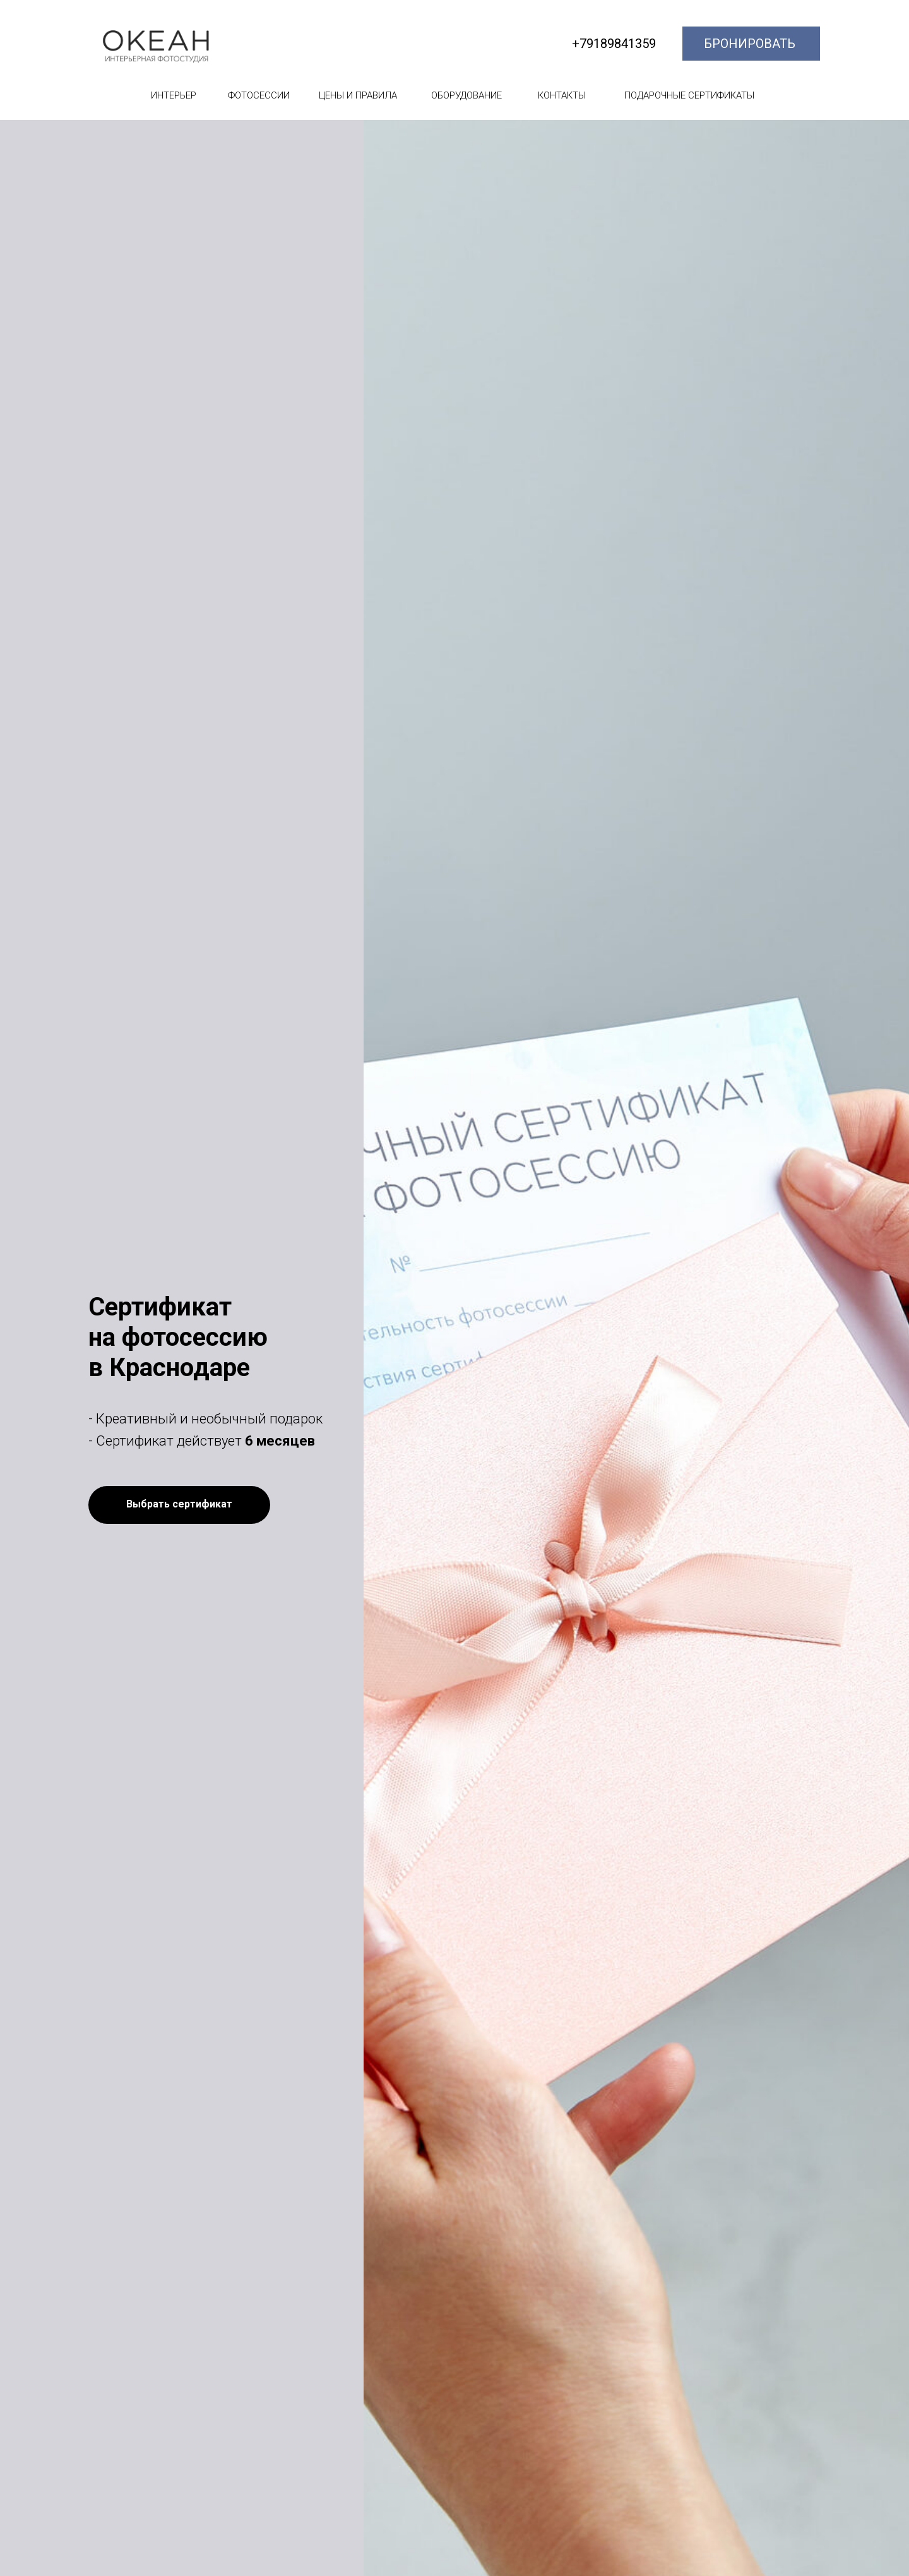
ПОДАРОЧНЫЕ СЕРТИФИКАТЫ (689, 95)
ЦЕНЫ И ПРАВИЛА (358, 95)
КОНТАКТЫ (562, 95)
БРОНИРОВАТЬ (749, 43)
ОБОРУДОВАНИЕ (466, 95)
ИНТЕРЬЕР (173, 95)
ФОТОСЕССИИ (259, 95)
